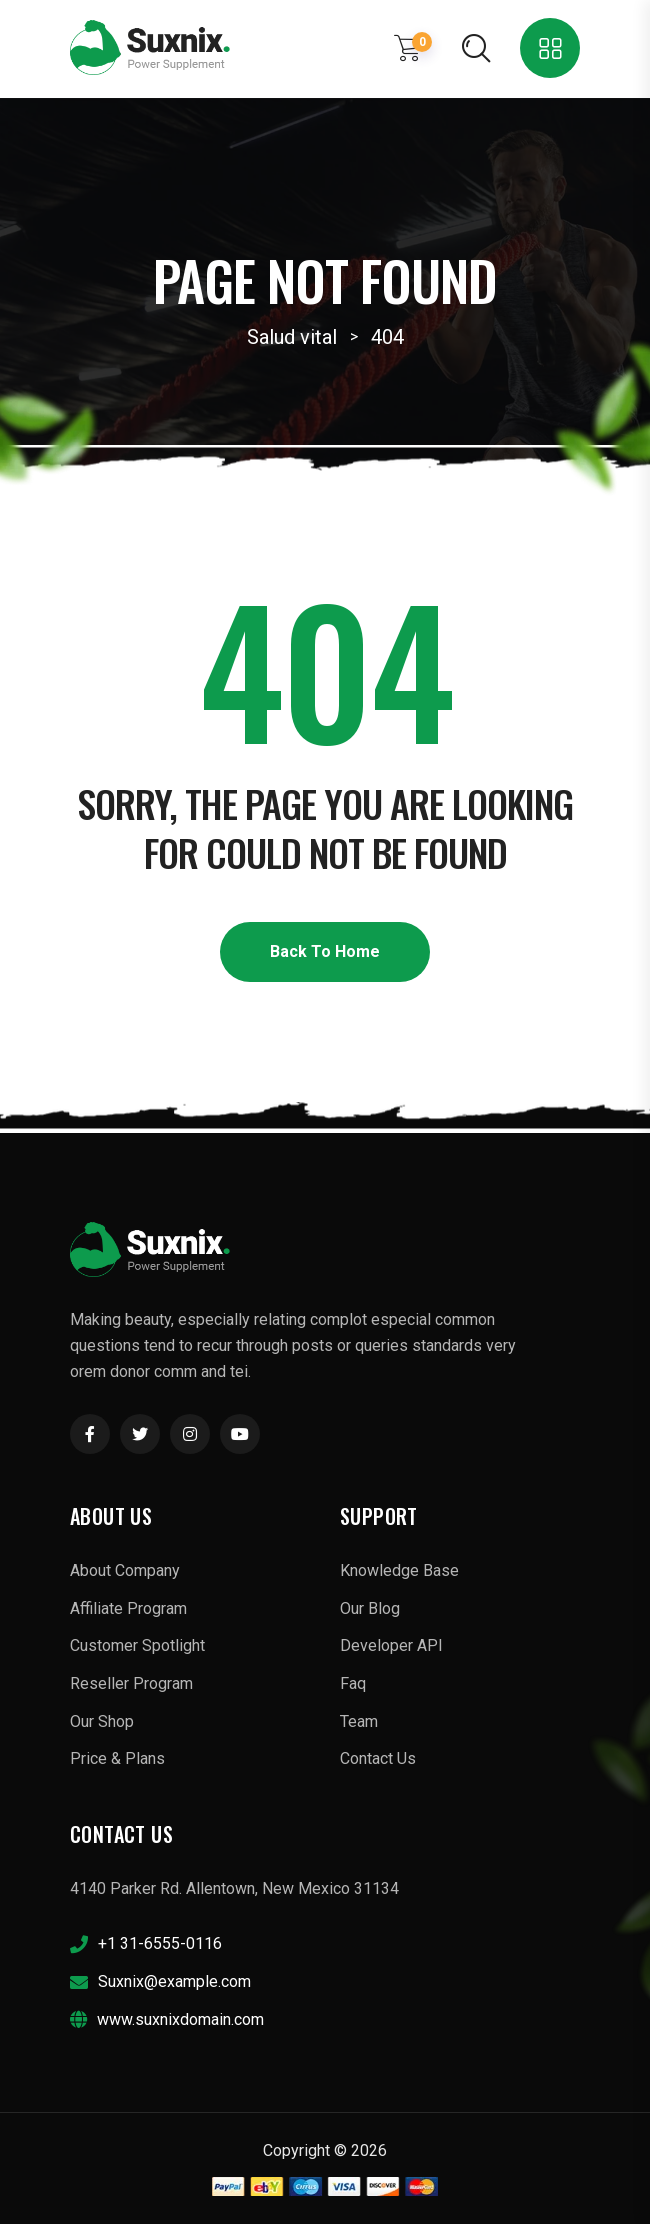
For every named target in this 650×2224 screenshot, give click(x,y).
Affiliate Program (128, 1608)
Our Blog (370, 1608)
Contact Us (378, 1758)
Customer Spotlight (137, 1645)
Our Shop (102, 1721)
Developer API (391, 1645)
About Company (125, 1570)
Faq (353, 1683)
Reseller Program (131, 1683)
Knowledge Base (399, 1570)
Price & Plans (117, 1758)
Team (359, 1721)
